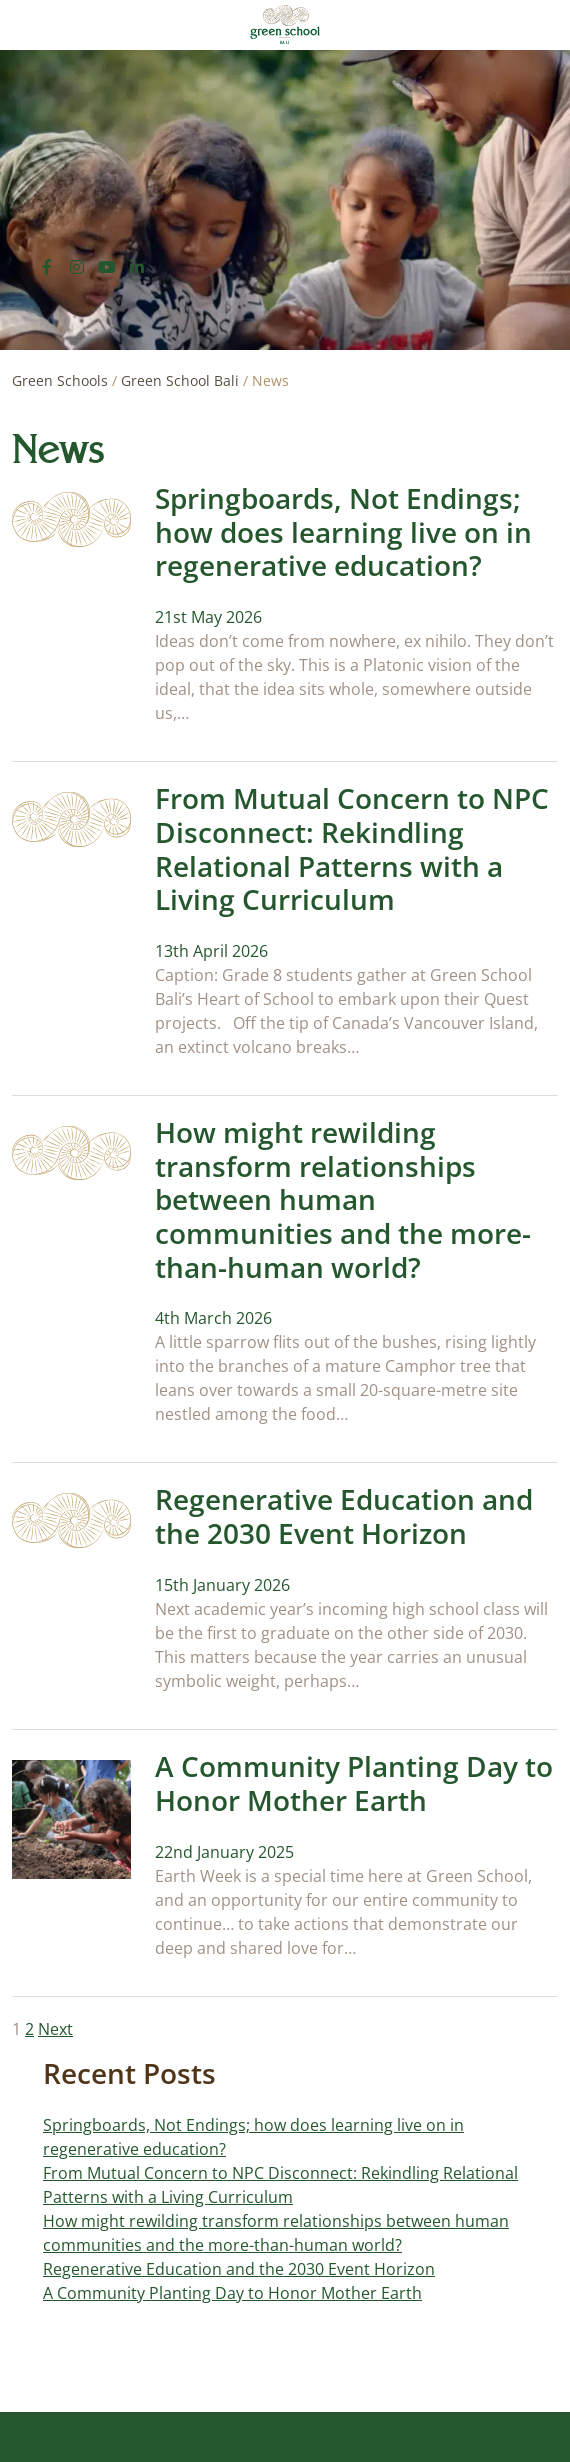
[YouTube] (107, 267)
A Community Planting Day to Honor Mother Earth (354, 1783)
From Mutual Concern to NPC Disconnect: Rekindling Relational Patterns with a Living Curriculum (352, 848)
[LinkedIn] (137, 267)
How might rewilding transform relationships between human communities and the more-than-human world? (343, 1199)
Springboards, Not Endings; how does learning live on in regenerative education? (343, 531)
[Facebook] (47, 267)
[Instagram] (77, 267)
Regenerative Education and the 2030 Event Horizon (344, 1516)
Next (55, 2029)
